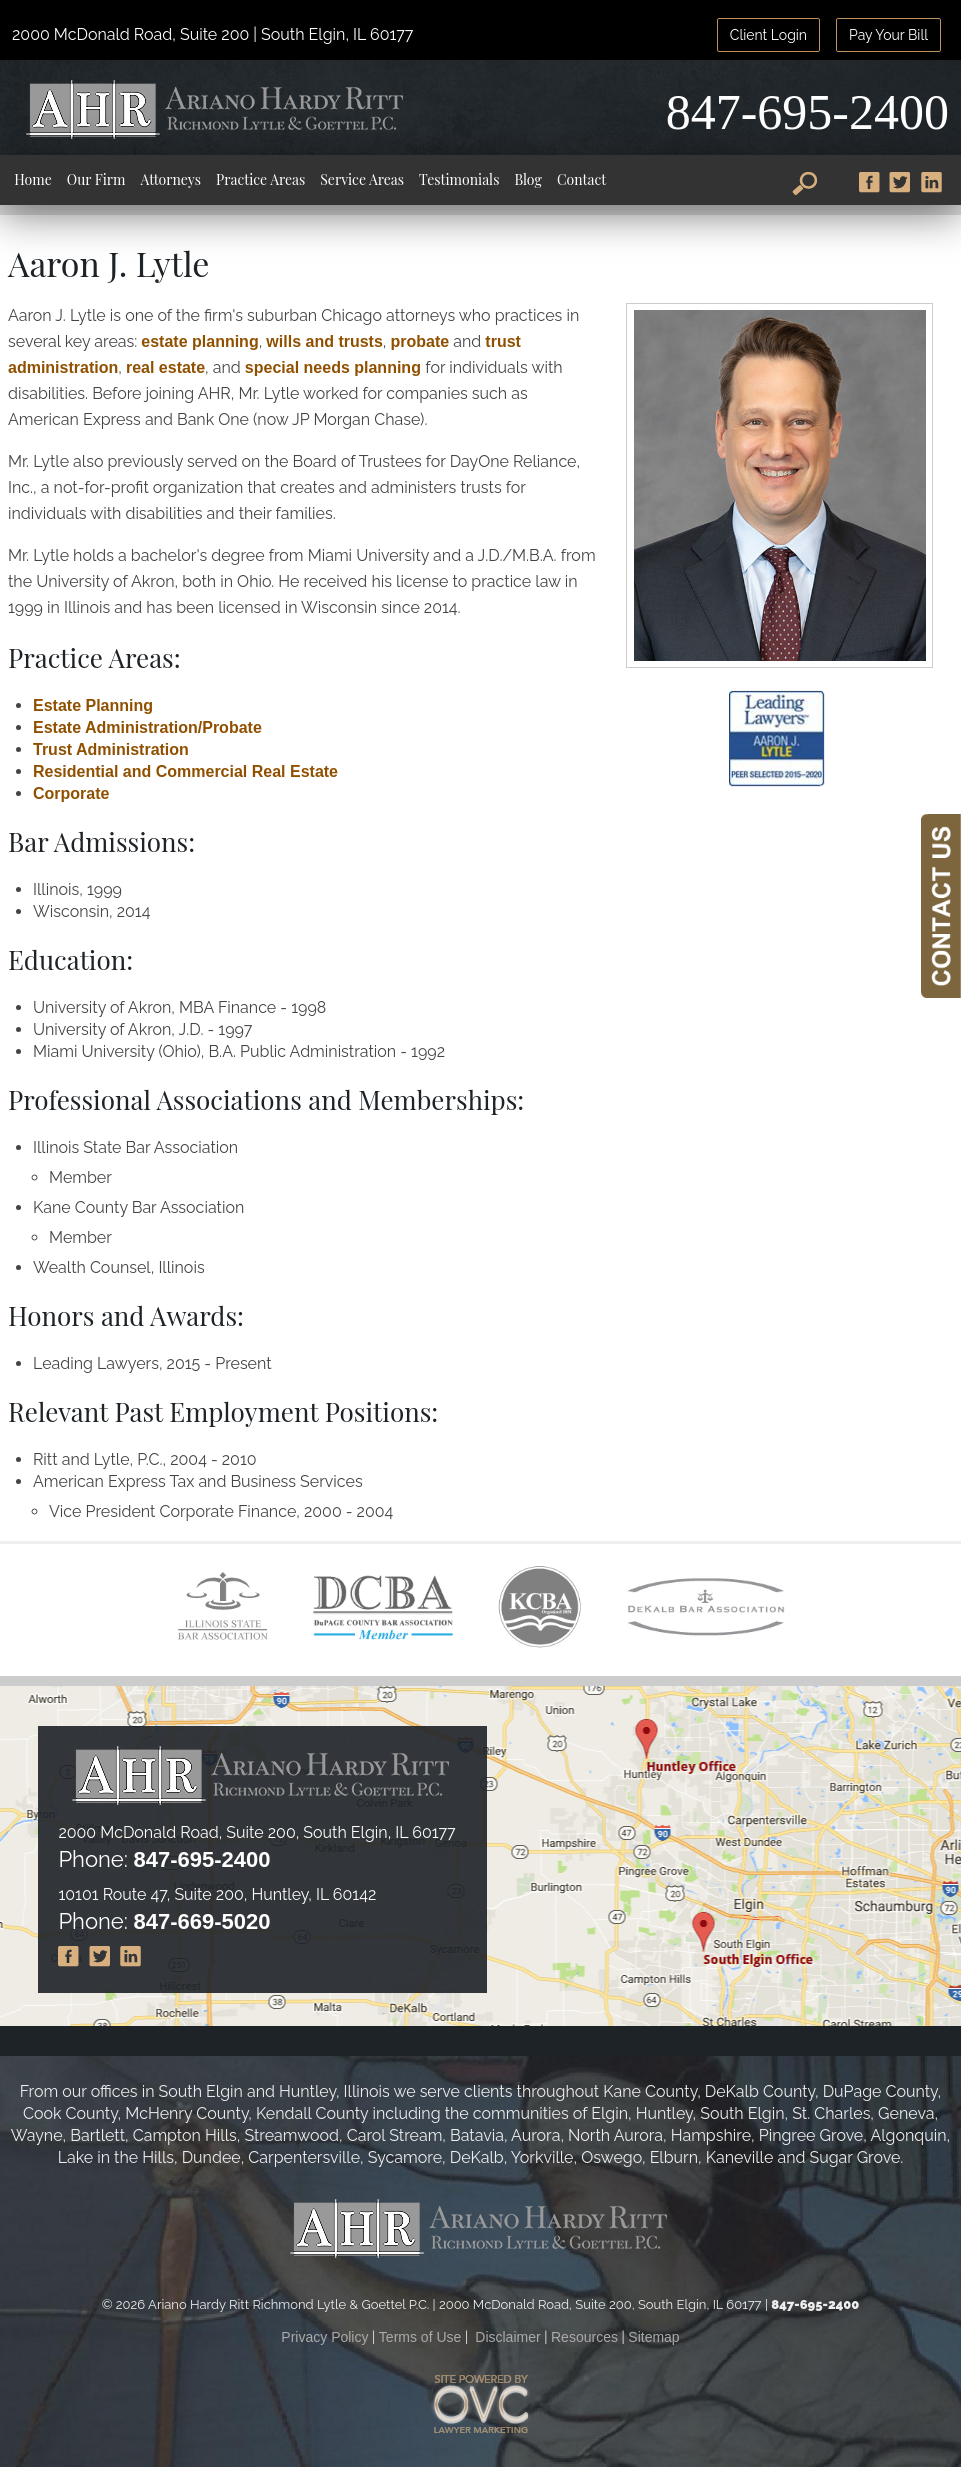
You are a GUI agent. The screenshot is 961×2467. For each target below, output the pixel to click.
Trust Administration (111, 749)
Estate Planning (93, 705)
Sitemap (653, 2337)
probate (420, 341)
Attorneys (170, 179)
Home (33, 179)
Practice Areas (260, 179)
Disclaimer (507, 2337)
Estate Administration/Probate (147, 727)
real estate (165, 367)
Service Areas (362, 179)
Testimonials (459, 179)
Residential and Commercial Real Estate (185, 771)
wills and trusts (324, 341)
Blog (528, 179)
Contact (581, 179)
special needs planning (335, 367)
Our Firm (96, 179)
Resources (584, 2337)
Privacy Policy (324, 2337)
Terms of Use (420, 2337)
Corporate (71, 793)
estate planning (199, 341)
